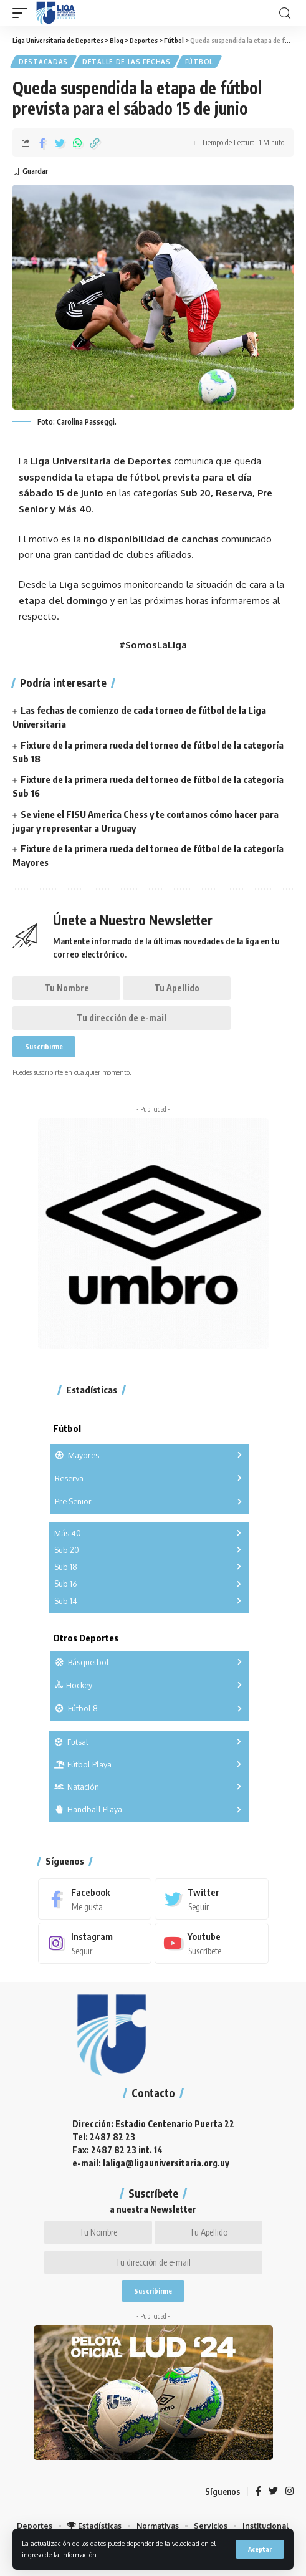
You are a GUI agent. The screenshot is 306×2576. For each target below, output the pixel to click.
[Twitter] (212, 1899)
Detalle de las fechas (126, 61)
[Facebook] (95, 1899)
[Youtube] (212, 1943)
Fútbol (199, 61)
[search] (285, 13)
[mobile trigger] (23, 13)
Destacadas (43, 61)
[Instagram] (95, 1943)
